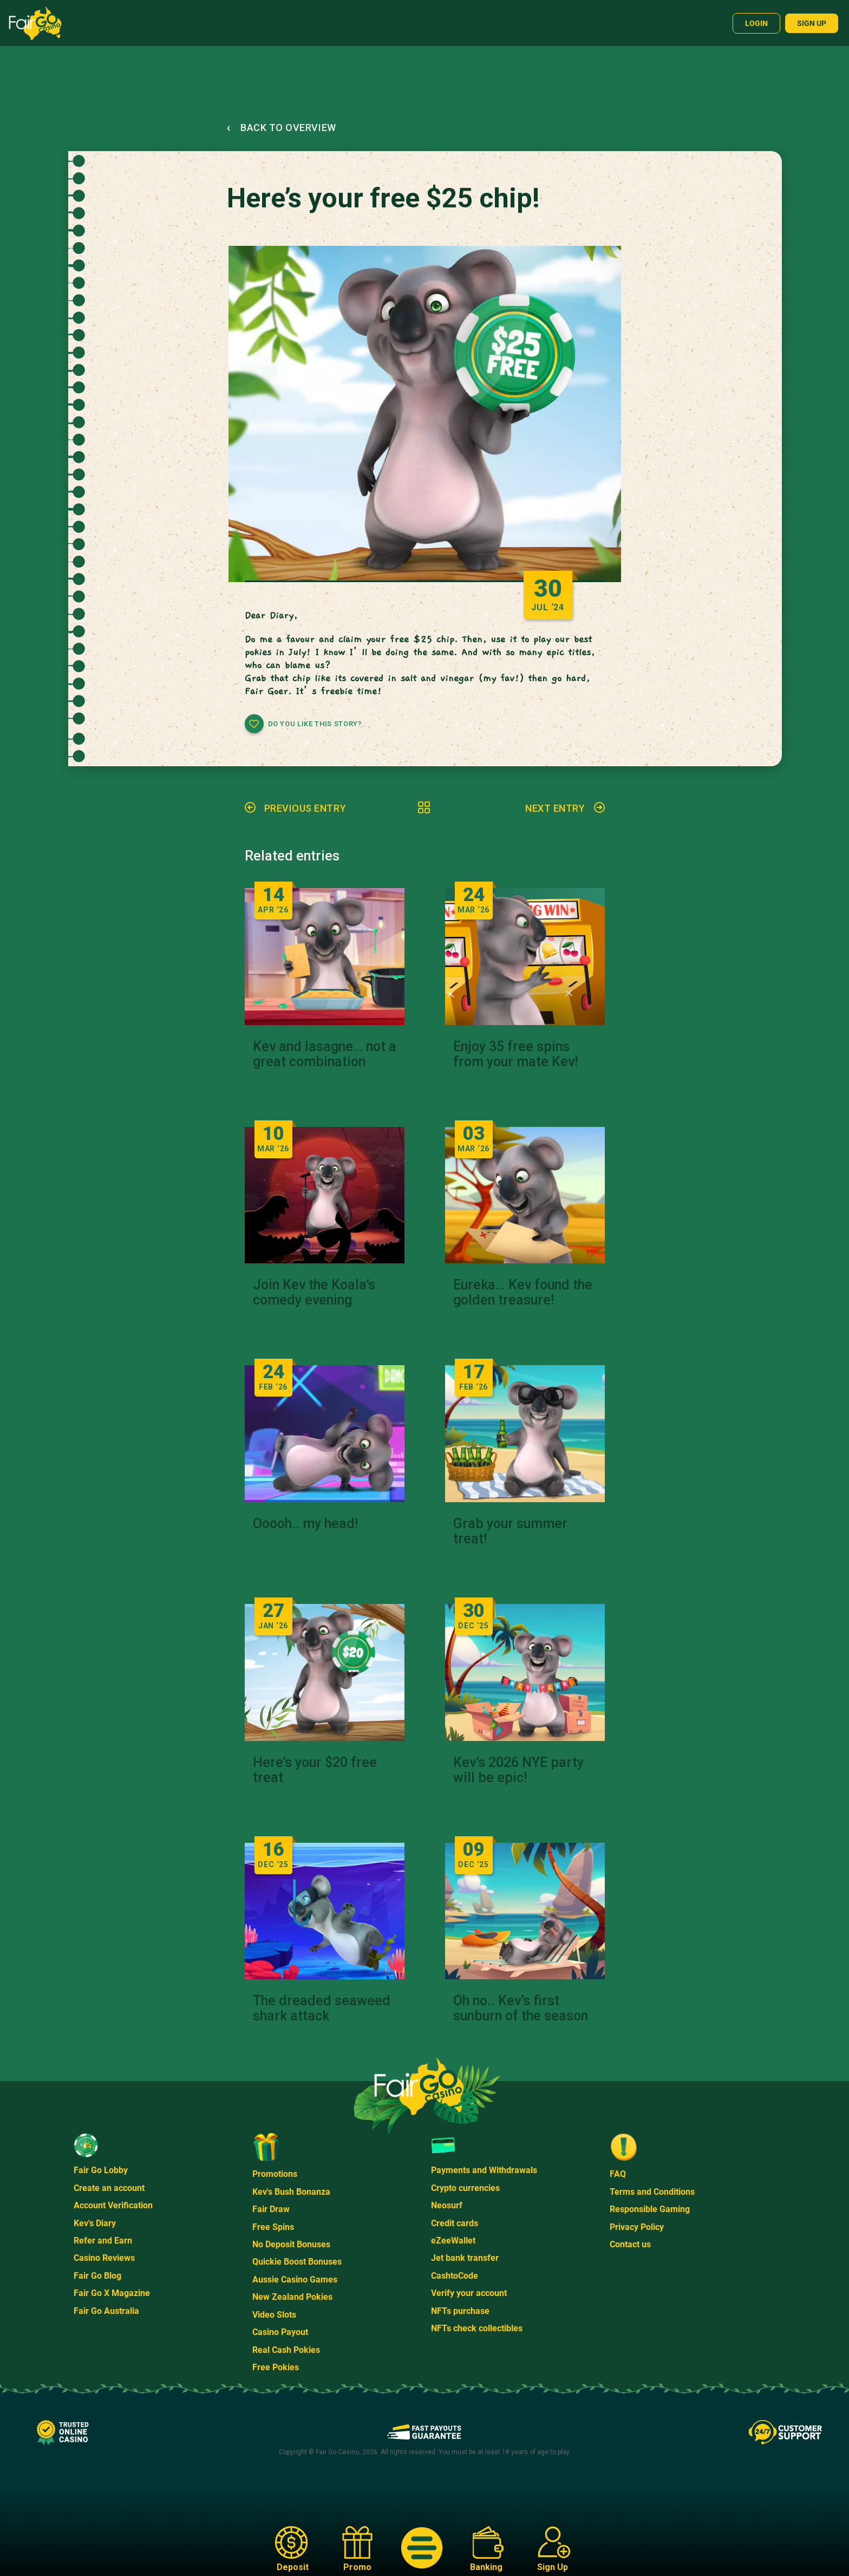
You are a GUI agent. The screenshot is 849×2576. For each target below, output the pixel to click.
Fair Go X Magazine (112, 2293)
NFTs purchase (460, 2311)
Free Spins (273, 2227)
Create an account (109, 2188)
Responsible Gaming (650, 2209)
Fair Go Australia (106, 2311)
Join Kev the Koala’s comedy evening (314, 1292)
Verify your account (469, 2293)
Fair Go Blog (97, 2276)
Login (756, 23)
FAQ (618, 2174)
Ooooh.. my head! (305, 1523)
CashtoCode (454, 2276)
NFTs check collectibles (477, 2328)
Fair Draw (271, 2209)
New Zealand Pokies (292, 2297)
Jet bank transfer (465, 2258)
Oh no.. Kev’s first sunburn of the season (520, 2008)
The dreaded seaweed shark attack (321, 2008)
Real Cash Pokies (286, 2350)
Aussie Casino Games (294, 2279)
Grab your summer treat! (510, 1531)
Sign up (811, 23)
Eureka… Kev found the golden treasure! (522, 1292)
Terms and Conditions (652, 2192)
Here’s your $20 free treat (315, 1770)
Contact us (630, 2244)
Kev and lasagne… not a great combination (324, 1054)
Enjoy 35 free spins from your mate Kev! (515, 1054)
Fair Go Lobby (101, 2170)
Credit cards (454, 2223)
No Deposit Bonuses (291, 2244)
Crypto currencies (465, 2188)
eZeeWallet (453, 2240)
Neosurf (446, 2205)
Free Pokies (275, 2367)
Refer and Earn (103, 2240)
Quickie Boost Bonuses (297, 2262)
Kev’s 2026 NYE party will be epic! (518, 1770)
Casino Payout (280, 2332)
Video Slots (274, 2315)
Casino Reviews (104, 2258)
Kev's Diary (95, 2223)
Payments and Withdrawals (484, 2170)
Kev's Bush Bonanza (291, 2192)
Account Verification (113, 2205)
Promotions (274, 2174)
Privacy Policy (637, 2227)
